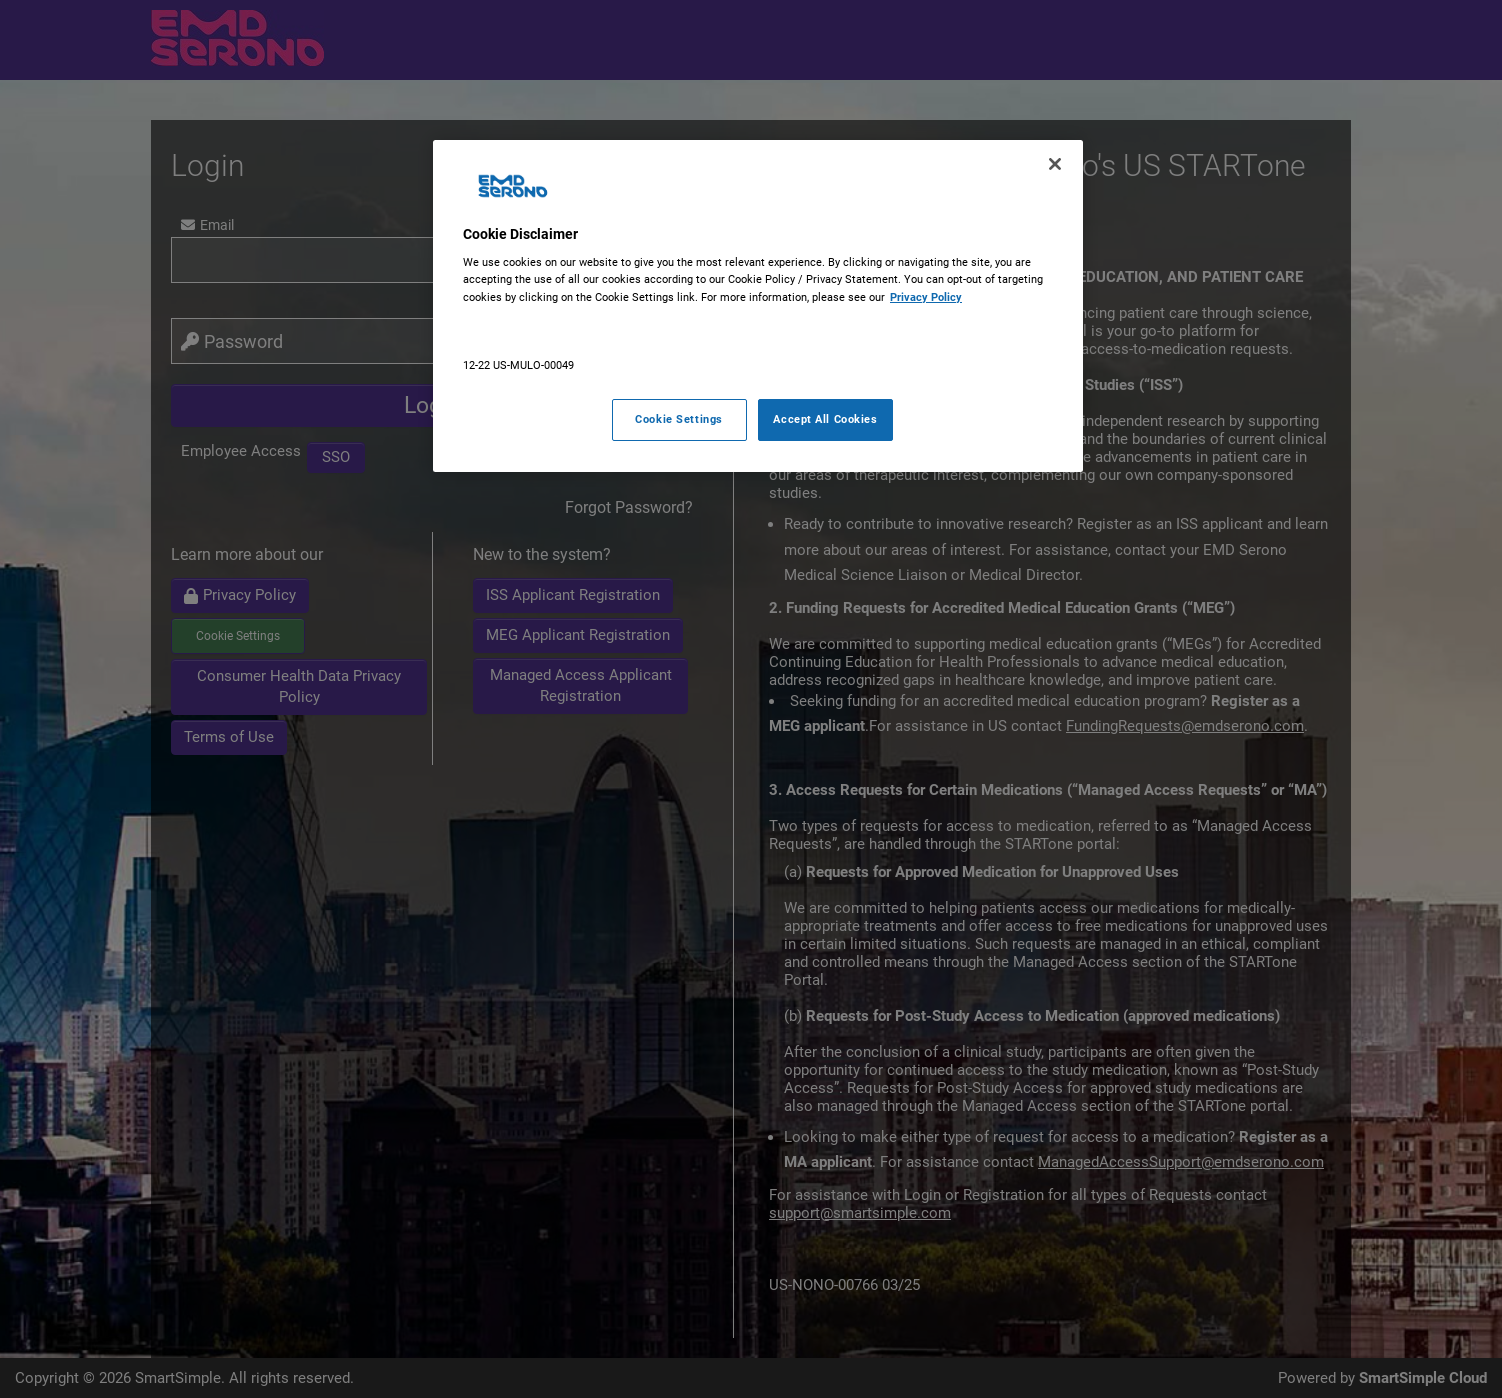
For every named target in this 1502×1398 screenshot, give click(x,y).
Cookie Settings (679, 419)
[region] (758, 306)
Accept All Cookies (825, 419)
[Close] (1055, 164)
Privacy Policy (926, 297)
